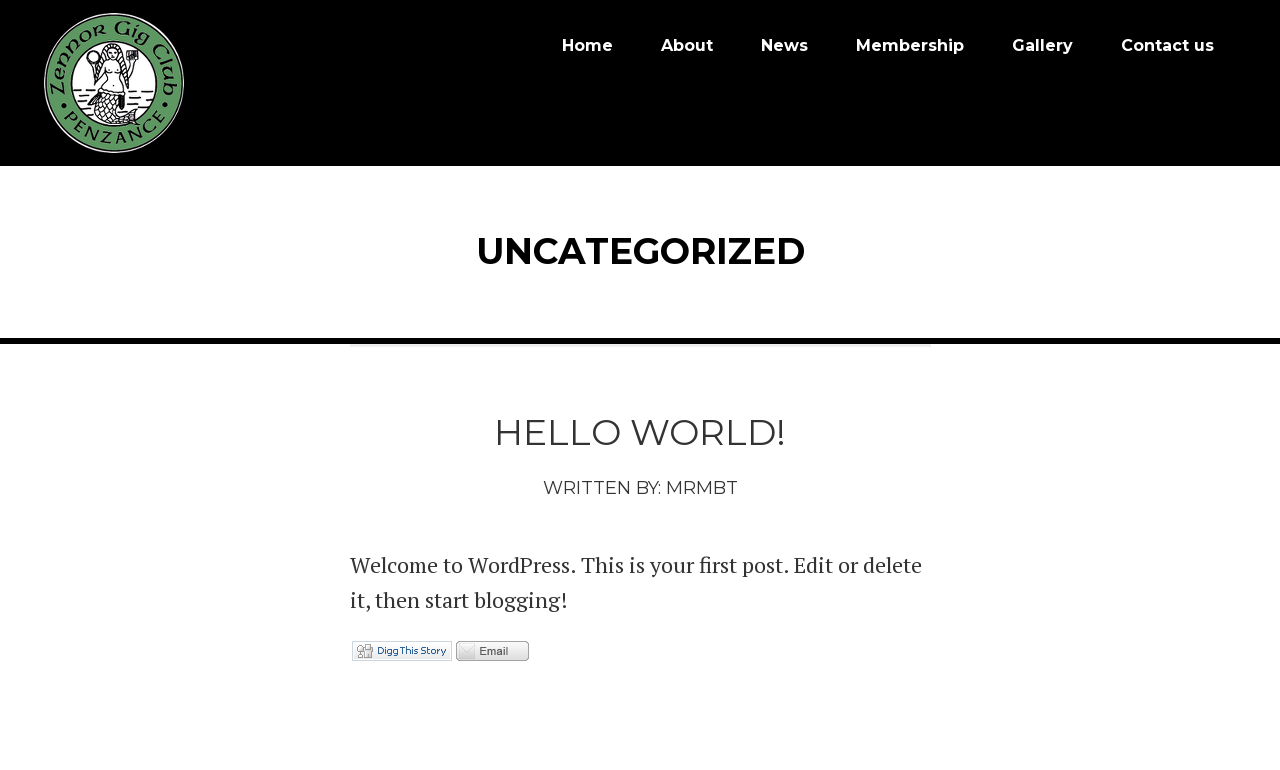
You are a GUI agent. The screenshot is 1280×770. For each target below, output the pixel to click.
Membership (910, 45)
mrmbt (702, 484)
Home (587, 45)
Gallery (1042, 45)
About (687, 45)
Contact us (1167, 45)
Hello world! (640, 428)
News (784, 45)
